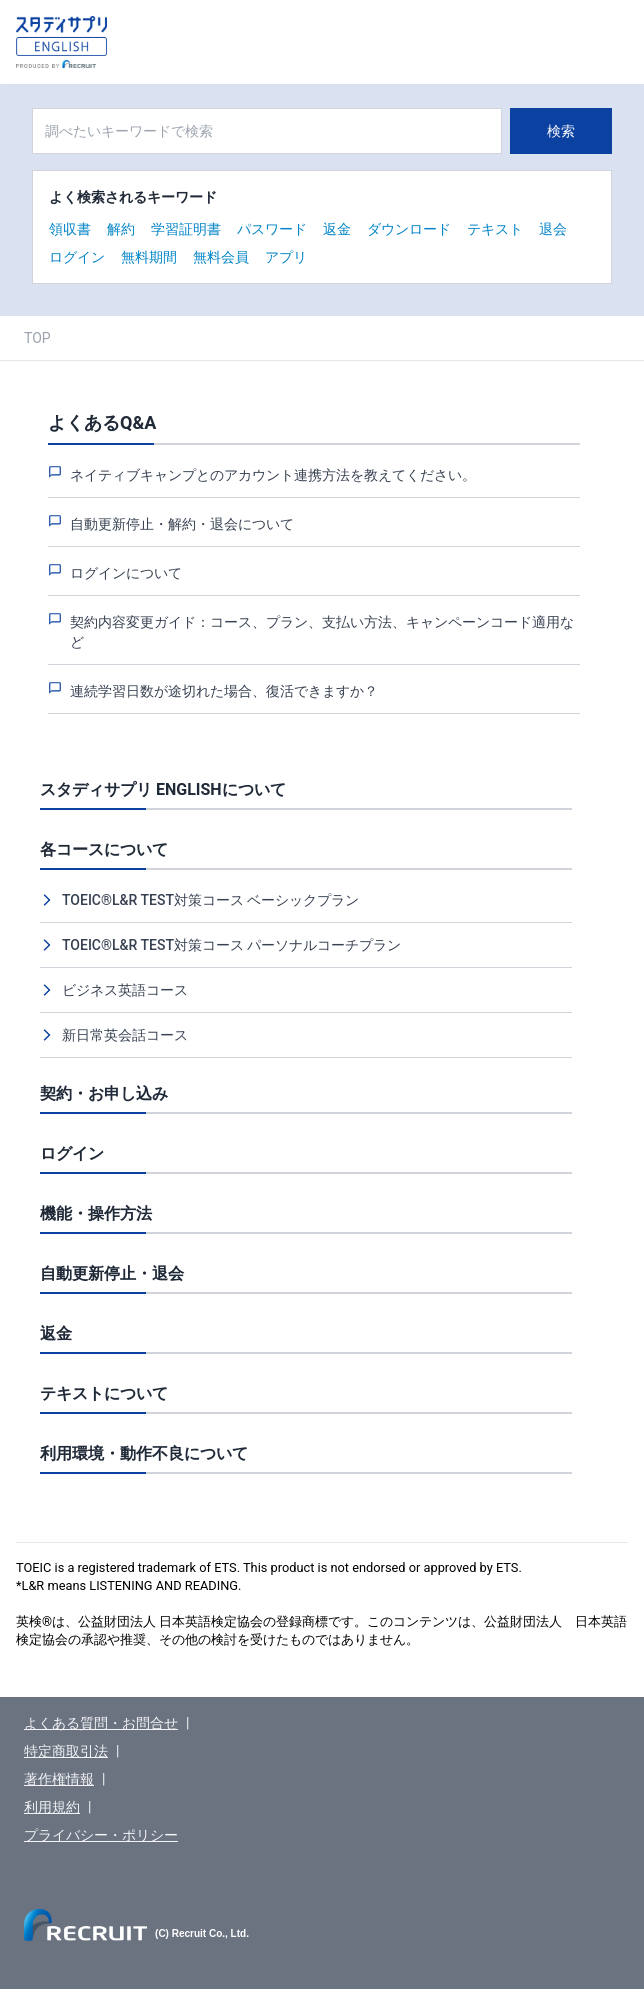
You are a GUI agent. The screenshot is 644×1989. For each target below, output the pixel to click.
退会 (553, 229)
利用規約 (52, 1807)
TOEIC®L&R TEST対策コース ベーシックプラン (210, 900)
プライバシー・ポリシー (101, 1835)
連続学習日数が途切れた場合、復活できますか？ (224, 691)
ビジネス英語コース (125, 990)
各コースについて (104, 849)
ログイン (77, 257)
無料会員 (221, 257)
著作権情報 (59, 1779)
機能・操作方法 (96, 1213)
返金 (337, 229)
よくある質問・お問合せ (101, 1723)
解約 (121, 229)
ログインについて (126, 573)
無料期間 (149, 257)
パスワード (272, 229)
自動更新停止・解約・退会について (182, 524)
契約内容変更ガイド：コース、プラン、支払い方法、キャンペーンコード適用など (322, 632)
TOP (37, 338)
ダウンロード (409, 229)
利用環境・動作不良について (144, 1453)
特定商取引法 (66, 1751)
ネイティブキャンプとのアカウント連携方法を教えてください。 (273, 475)
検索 (561, 131)
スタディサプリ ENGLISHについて (163, 789)
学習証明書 (186, 229)
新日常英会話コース (125, 1035)
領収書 (70, 229)
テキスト (495, 229)
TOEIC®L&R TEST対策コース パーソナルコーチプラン (231, 945)
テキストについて (104, 1393)
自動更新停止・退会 (112, 1273)
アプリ (286, 257)
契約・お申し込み (104, 1093)
